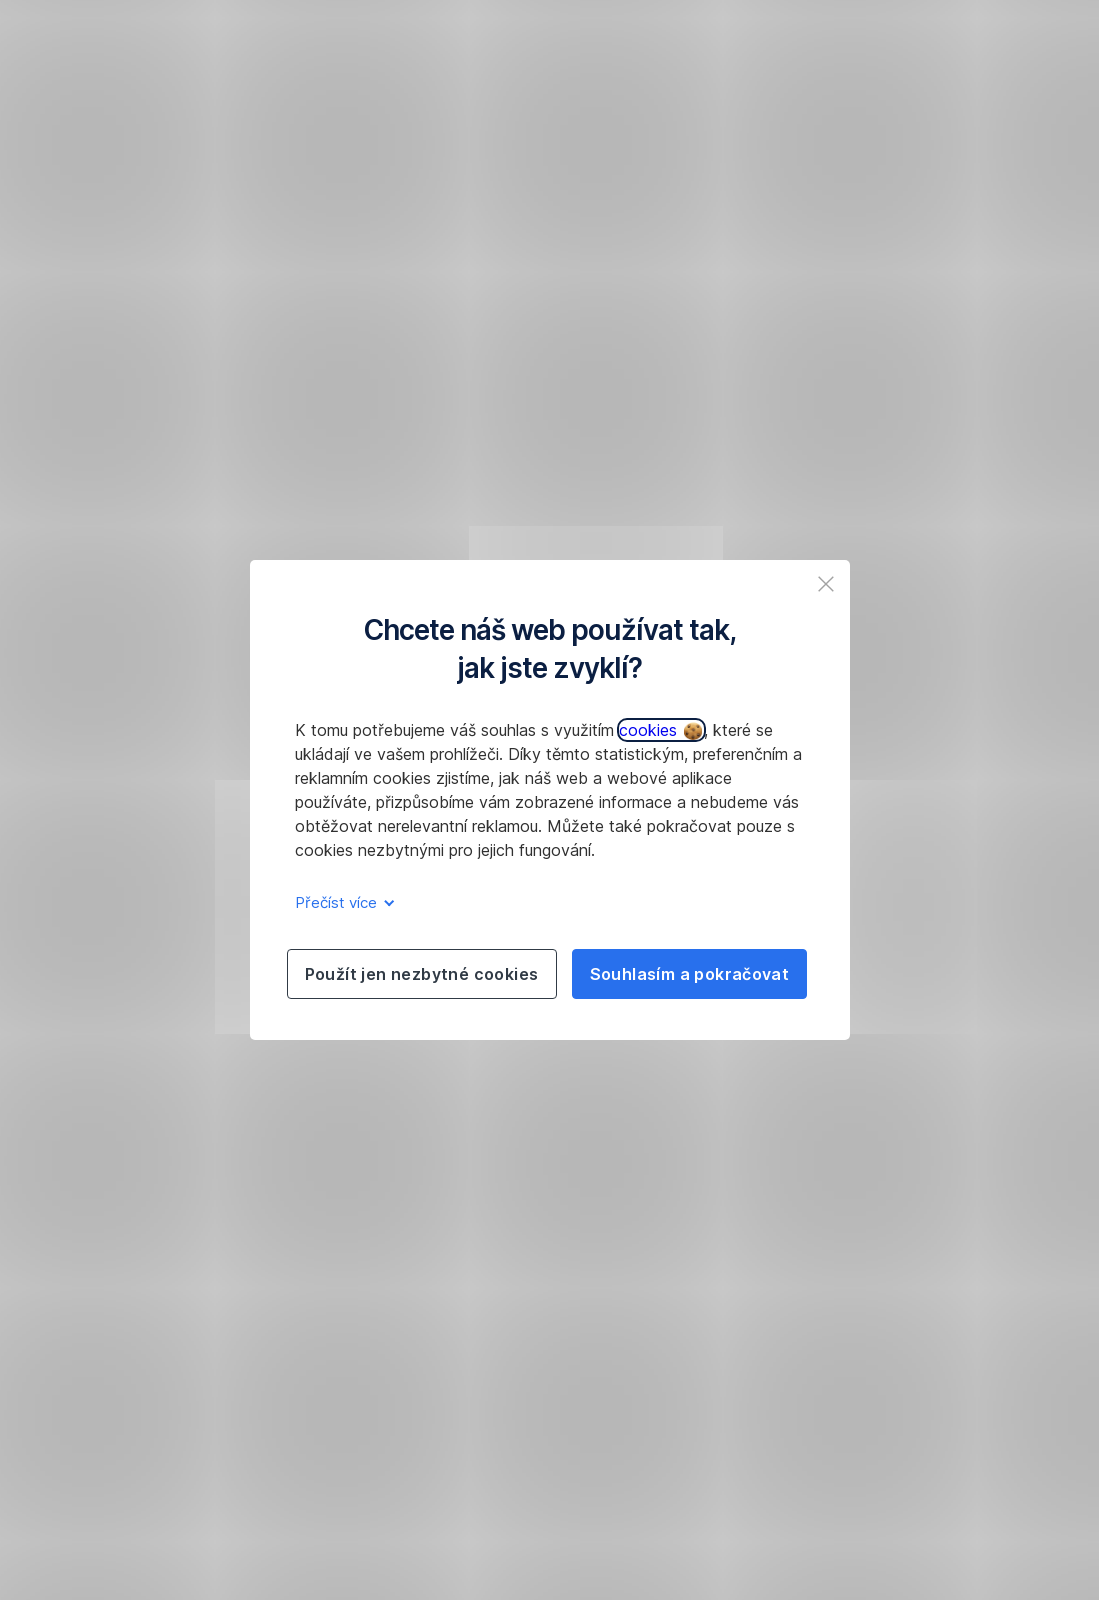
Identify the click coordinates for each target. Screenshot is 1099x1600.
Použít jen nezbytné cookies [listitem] (422, 974)
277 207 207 (607, 292)
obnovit (219, 292)
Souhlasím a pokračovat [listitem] (690, 974)
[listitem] (826, 584)
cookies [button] (660, 730)
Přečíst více (341, 902)
